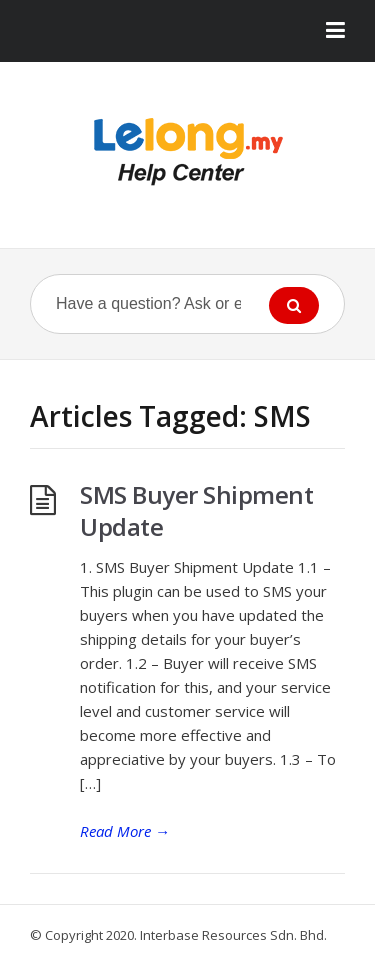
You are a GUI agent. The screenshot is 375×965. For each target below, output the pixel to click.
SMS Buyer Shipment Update (196, 510)
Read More (125, 831)
